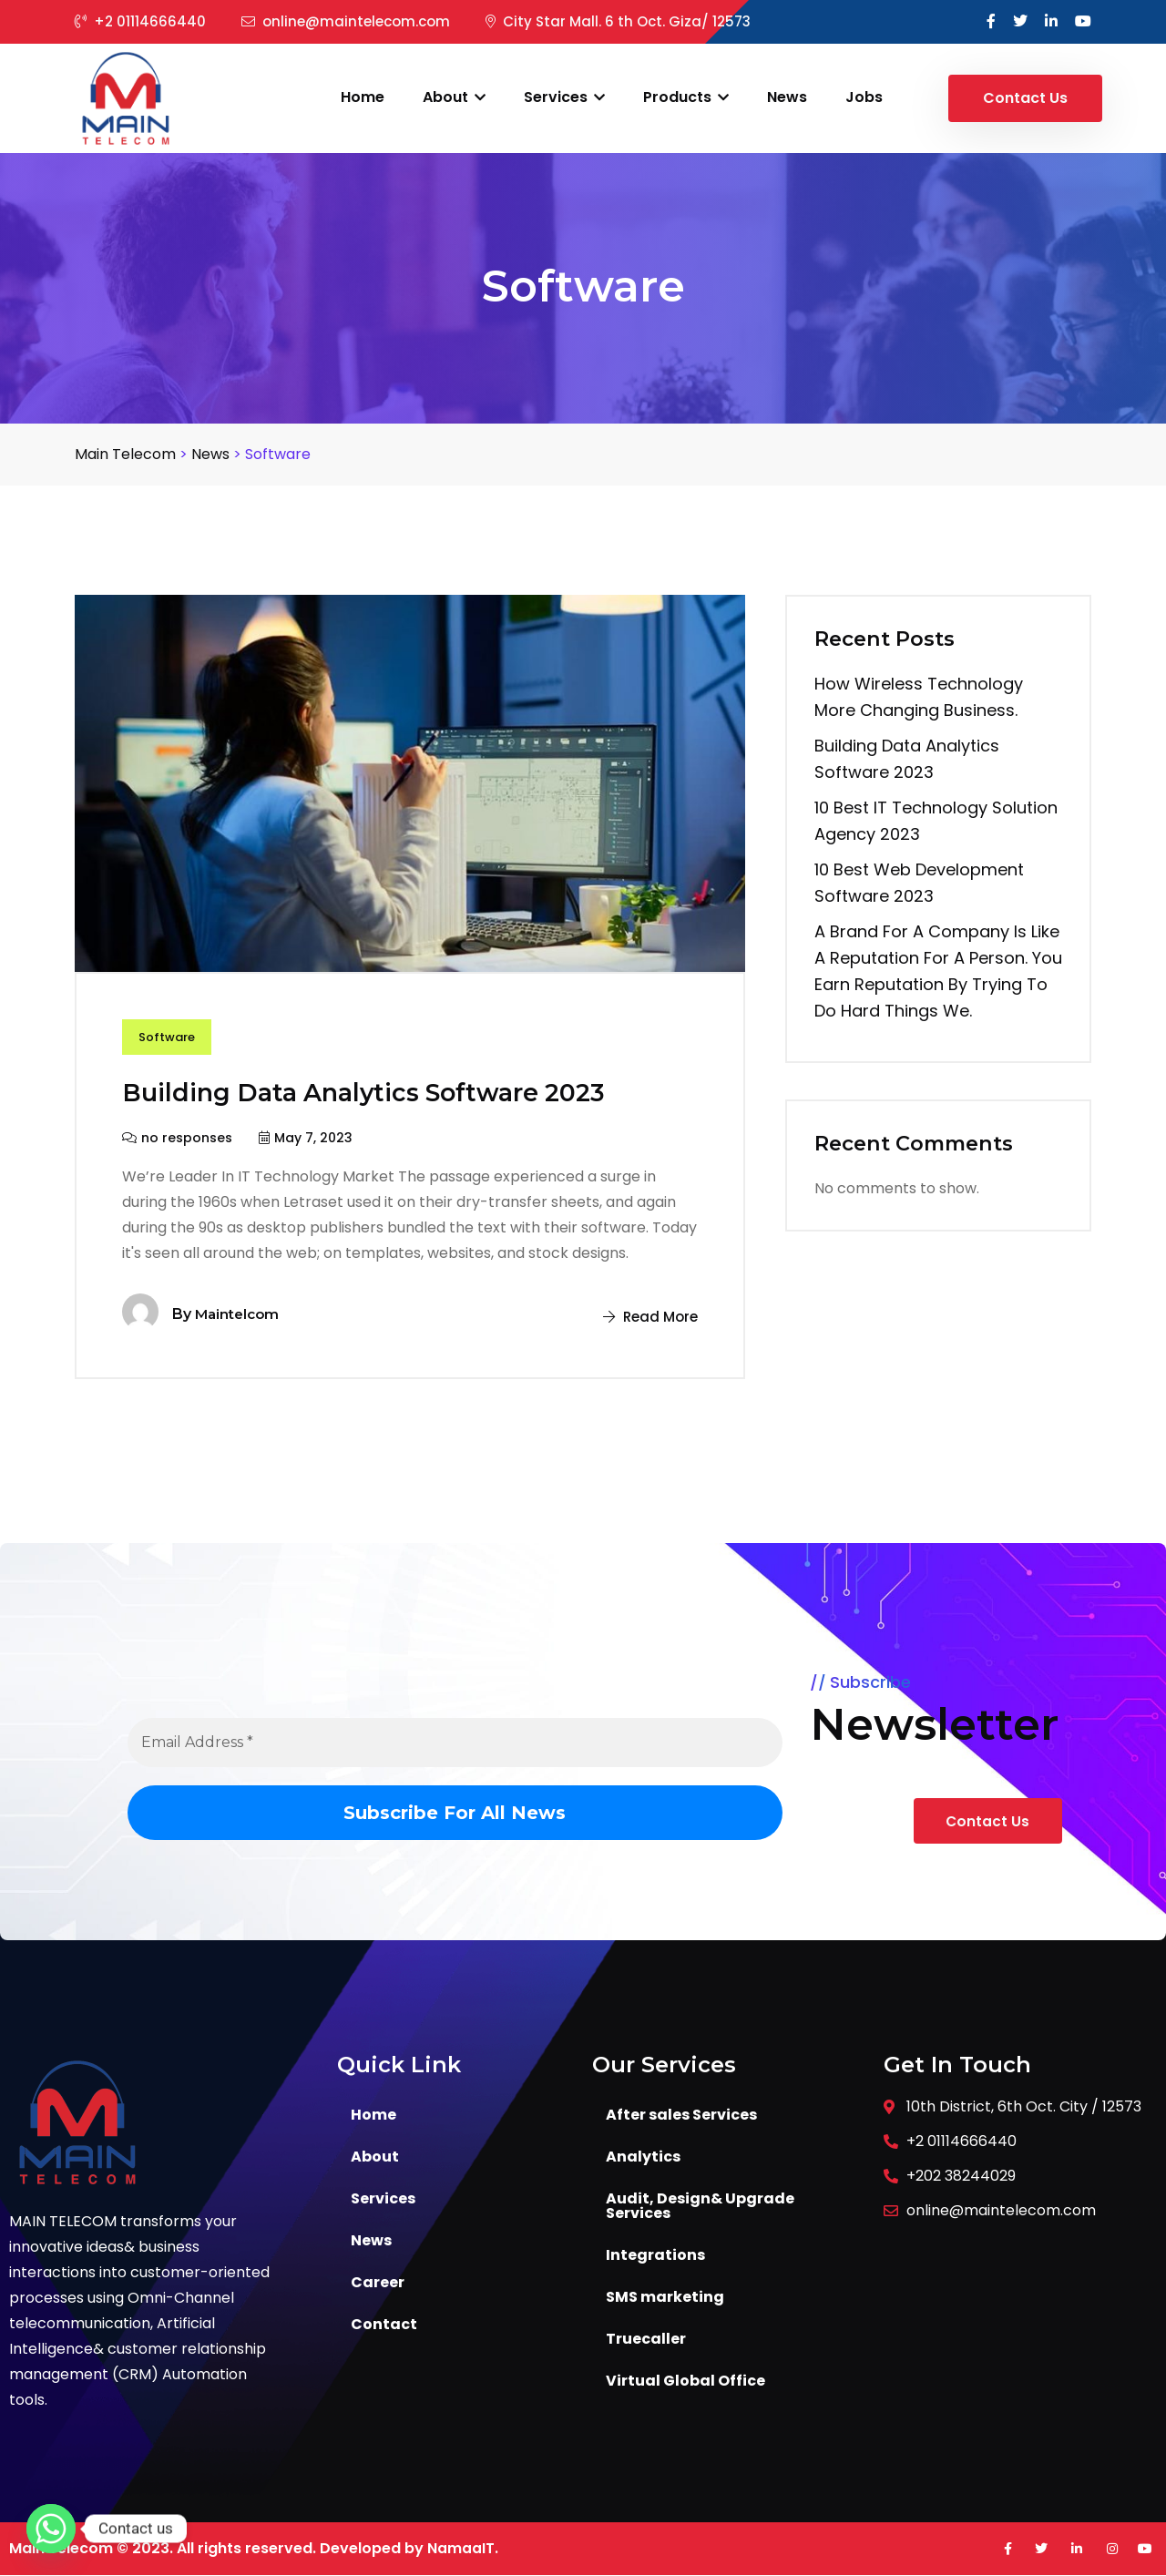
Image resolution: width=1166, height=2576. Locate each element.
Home (362, 97)
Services (564, 97)
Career (377, 2283)
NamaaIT (461, 2549)
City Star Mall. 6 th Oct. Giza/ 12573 (618, 21)
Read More (648, 1317)
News (787, 97)
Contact (384, 2325)
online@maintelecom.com (345, 21)
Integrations (655, 2255)
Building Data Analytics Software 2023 (387, 1092)
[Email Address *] (455, 1743)
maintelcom (239, 1315)
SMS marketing (665, 2297)
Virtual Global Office (685, 2381)
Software (168, 1038)
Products (686, 97)
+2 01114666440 (140, 21)
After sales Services (681, 2115)
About (454, 97)
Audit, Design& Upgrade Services (700, 2206)
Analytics (643, 2157)
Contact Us (1025, 97)
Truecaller (646, 2339)
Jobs (864, 97)
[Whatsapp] (51, 2528)
